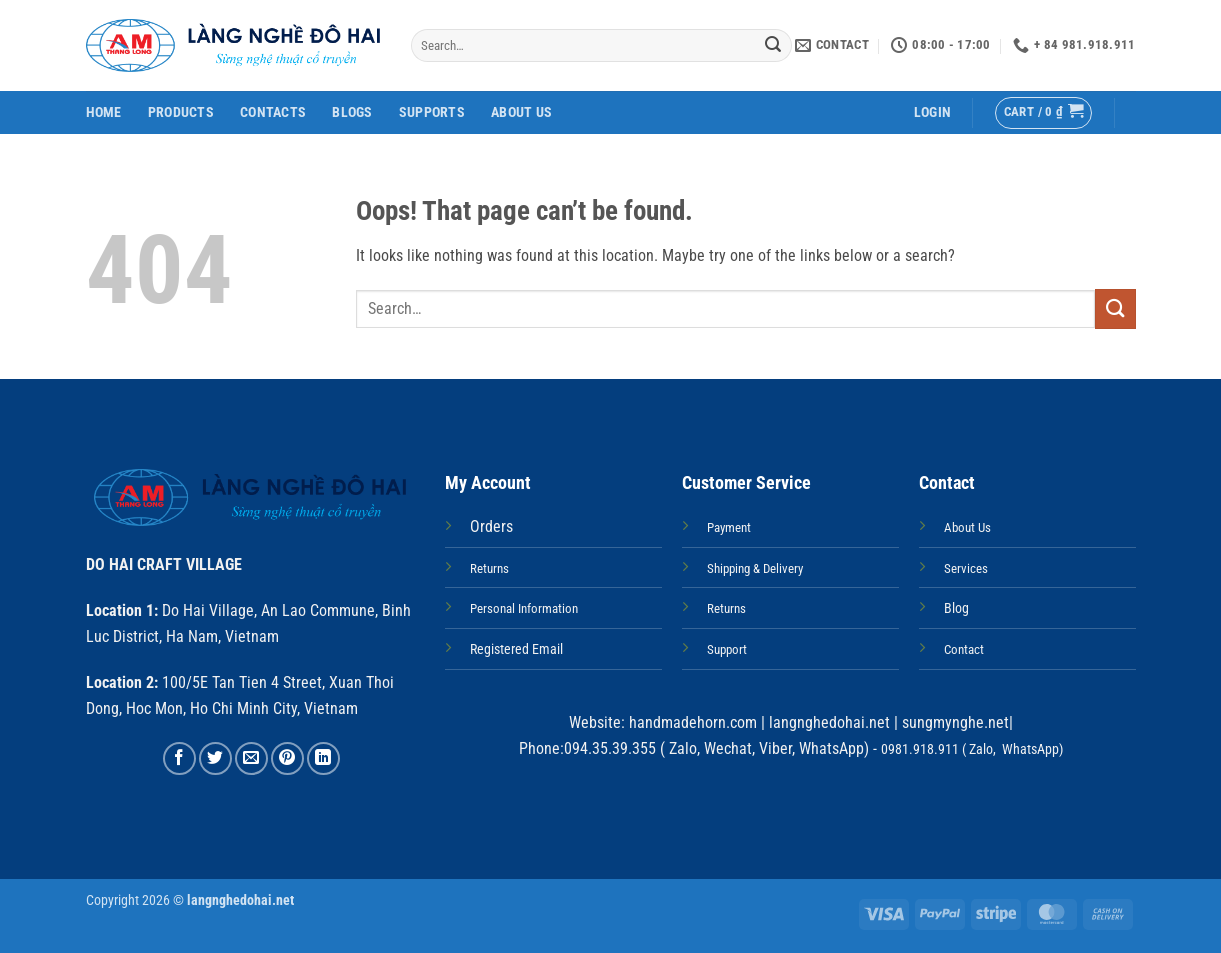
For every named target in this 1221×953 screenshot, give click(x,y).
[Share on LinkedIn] (323, 758)
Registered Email (516, 649)
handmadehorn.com (691, 722)
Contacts (273, 112)
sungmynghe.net (953, 722)
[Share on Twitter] (215, 758)
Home (104, 112)
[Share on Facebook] (179, 758)
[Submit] (774, 46)
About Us (521, 112)
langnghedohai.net (829, 722)
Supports (432, 112)
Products (181, 112)
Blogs (352, 112)
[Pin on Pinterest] (287, 758)
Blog (956, 608)
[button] (932, 112)
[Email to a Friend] (251, 758)
